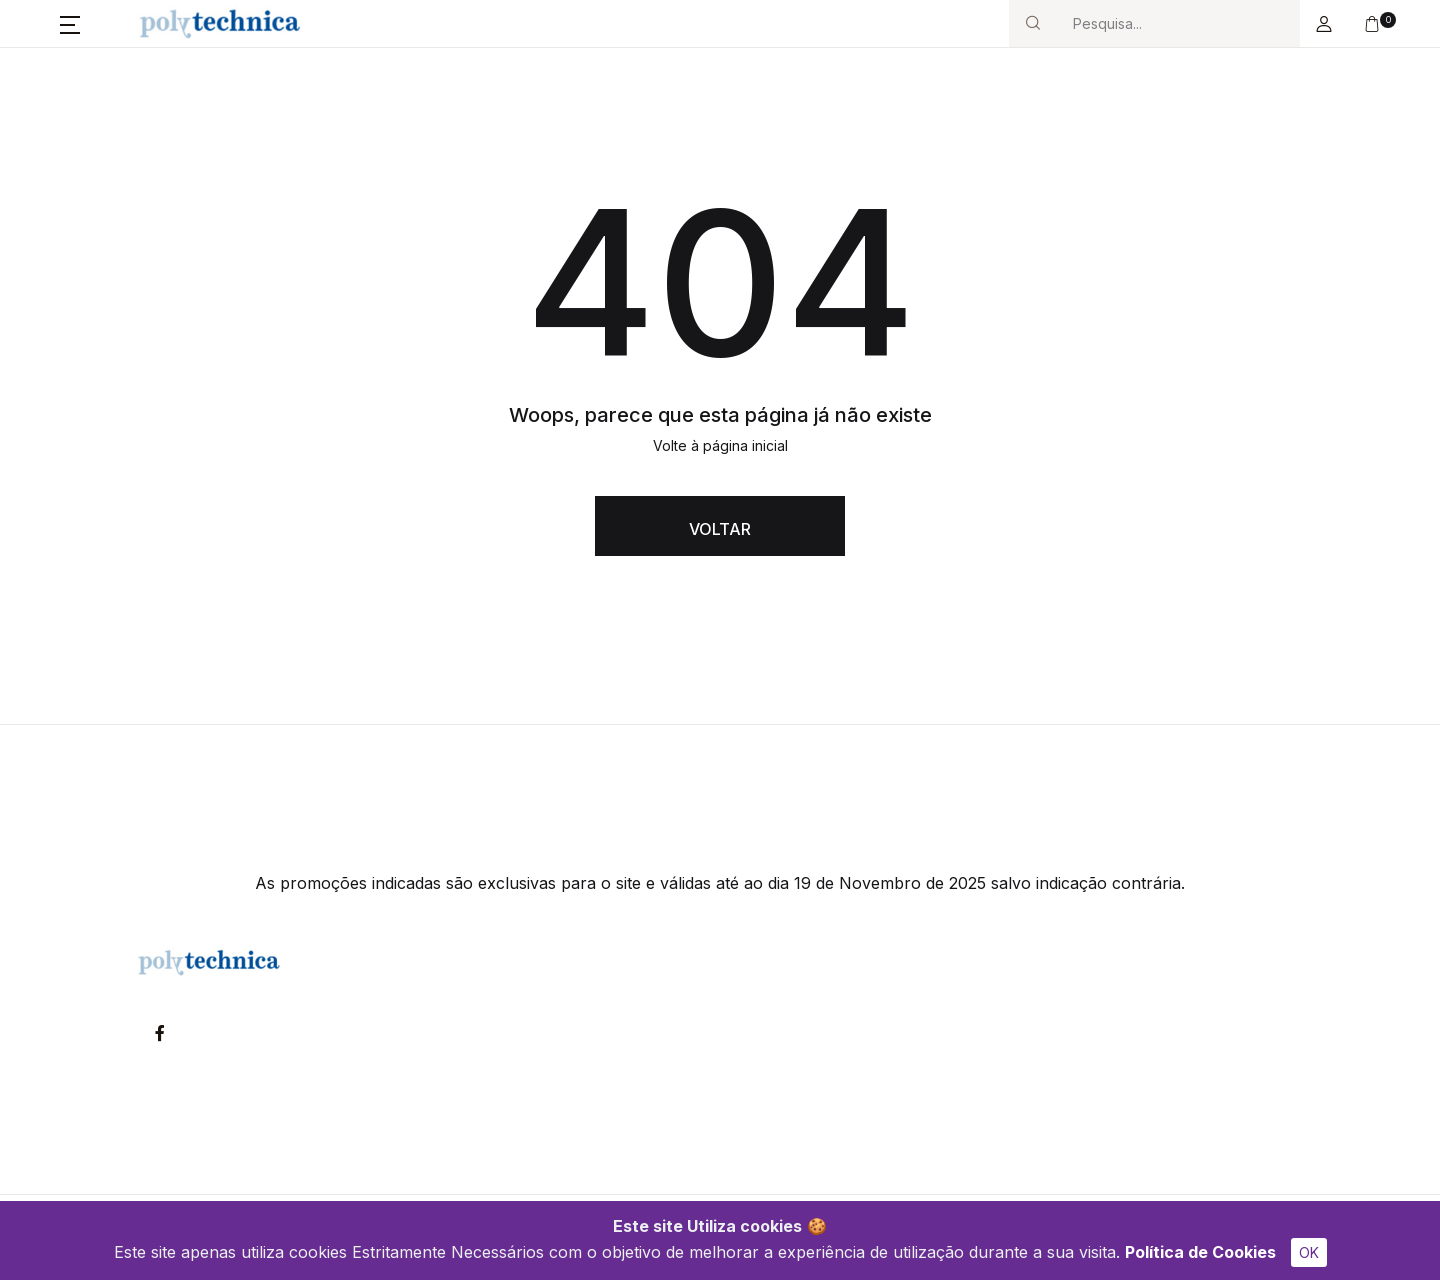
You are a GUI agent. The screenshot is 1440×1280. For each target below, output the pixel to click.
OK (1309, 1252)
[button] (70, 24)
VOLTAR (720, 529)
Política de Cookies (1200, 1252)
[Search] (1178, 23)
